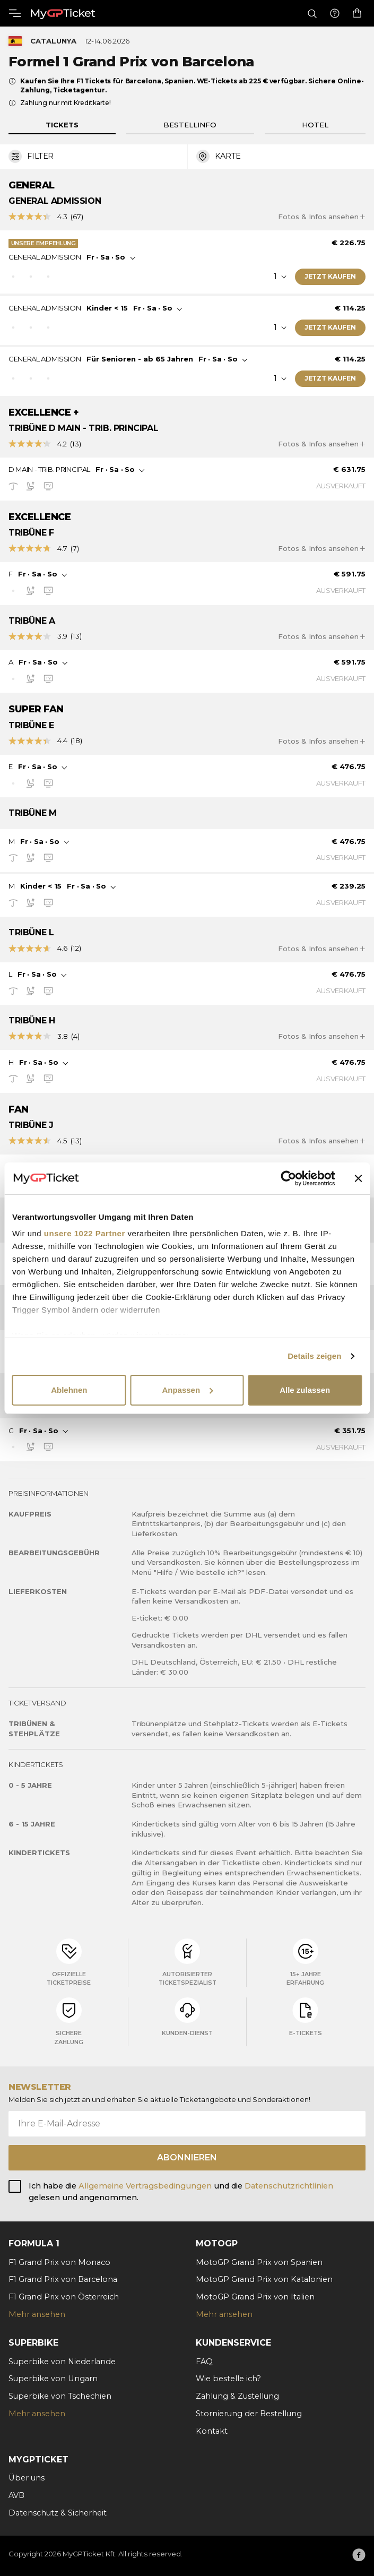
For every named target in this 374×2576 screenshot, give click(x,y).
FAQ (204, 2361)
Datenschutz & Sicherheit (57, 2513)
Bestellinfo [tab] (189, 124)
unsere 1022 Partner (84, 1233)
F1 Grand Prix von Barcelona (62, 2279)
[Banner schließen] (358, 1178)
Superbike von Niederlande (62, 2361)
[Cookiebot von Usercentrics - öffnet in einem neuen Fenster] (288, 1178)
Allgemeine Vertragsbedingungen (146, 2186)
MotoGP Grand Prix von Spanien (259, 2262)
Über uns (26, 2478)
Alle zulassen (305, 1389)
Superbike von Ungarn (53, 2378)
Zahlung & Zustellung (237, 2396)
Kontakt (212, 2431)
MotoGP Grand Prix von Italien (255, 2297)
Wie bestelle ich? (228, 2378)
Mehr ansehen (36, 2314)
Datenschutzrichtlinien (289, 2186)
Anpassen (187, 1389)
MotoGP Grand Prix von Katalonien (264, 2279)
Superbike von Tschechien (59, 2396)
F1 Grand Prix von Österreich (63, 2297)
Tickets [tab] (62, 124)
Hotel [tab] (315, 124)
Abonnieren (187, 2157)
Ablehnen (69, 1389)
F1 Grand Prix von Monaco (59, 2262)
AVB (16, 2495)
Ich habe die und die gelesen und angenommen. (181, 2191)
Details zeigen (314, 1355)
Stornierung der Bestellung (249, 2413)
